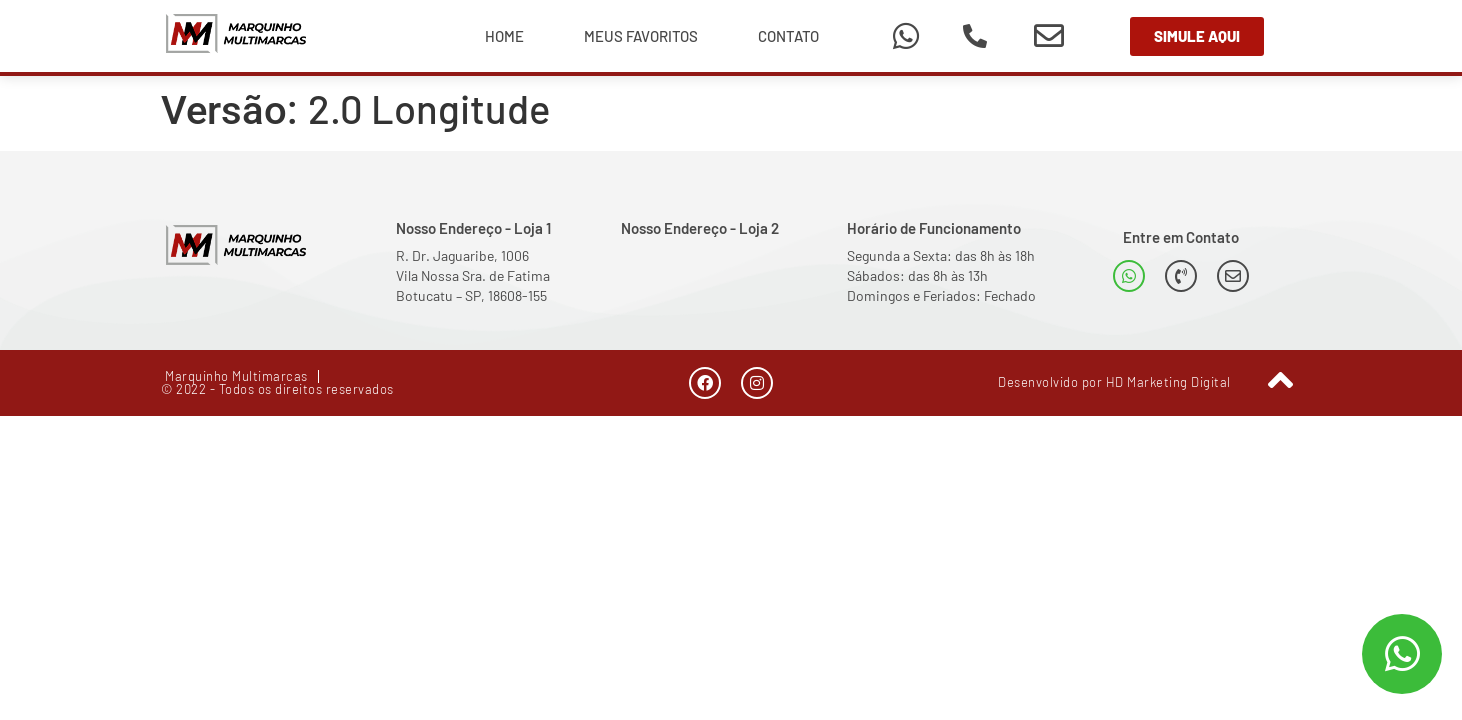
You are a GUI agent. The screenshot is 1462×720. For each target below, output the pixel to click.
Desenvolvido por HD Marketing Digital (1114, 382)
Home (504, 36)
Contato (788, 36)
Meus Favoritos (641, 36)
